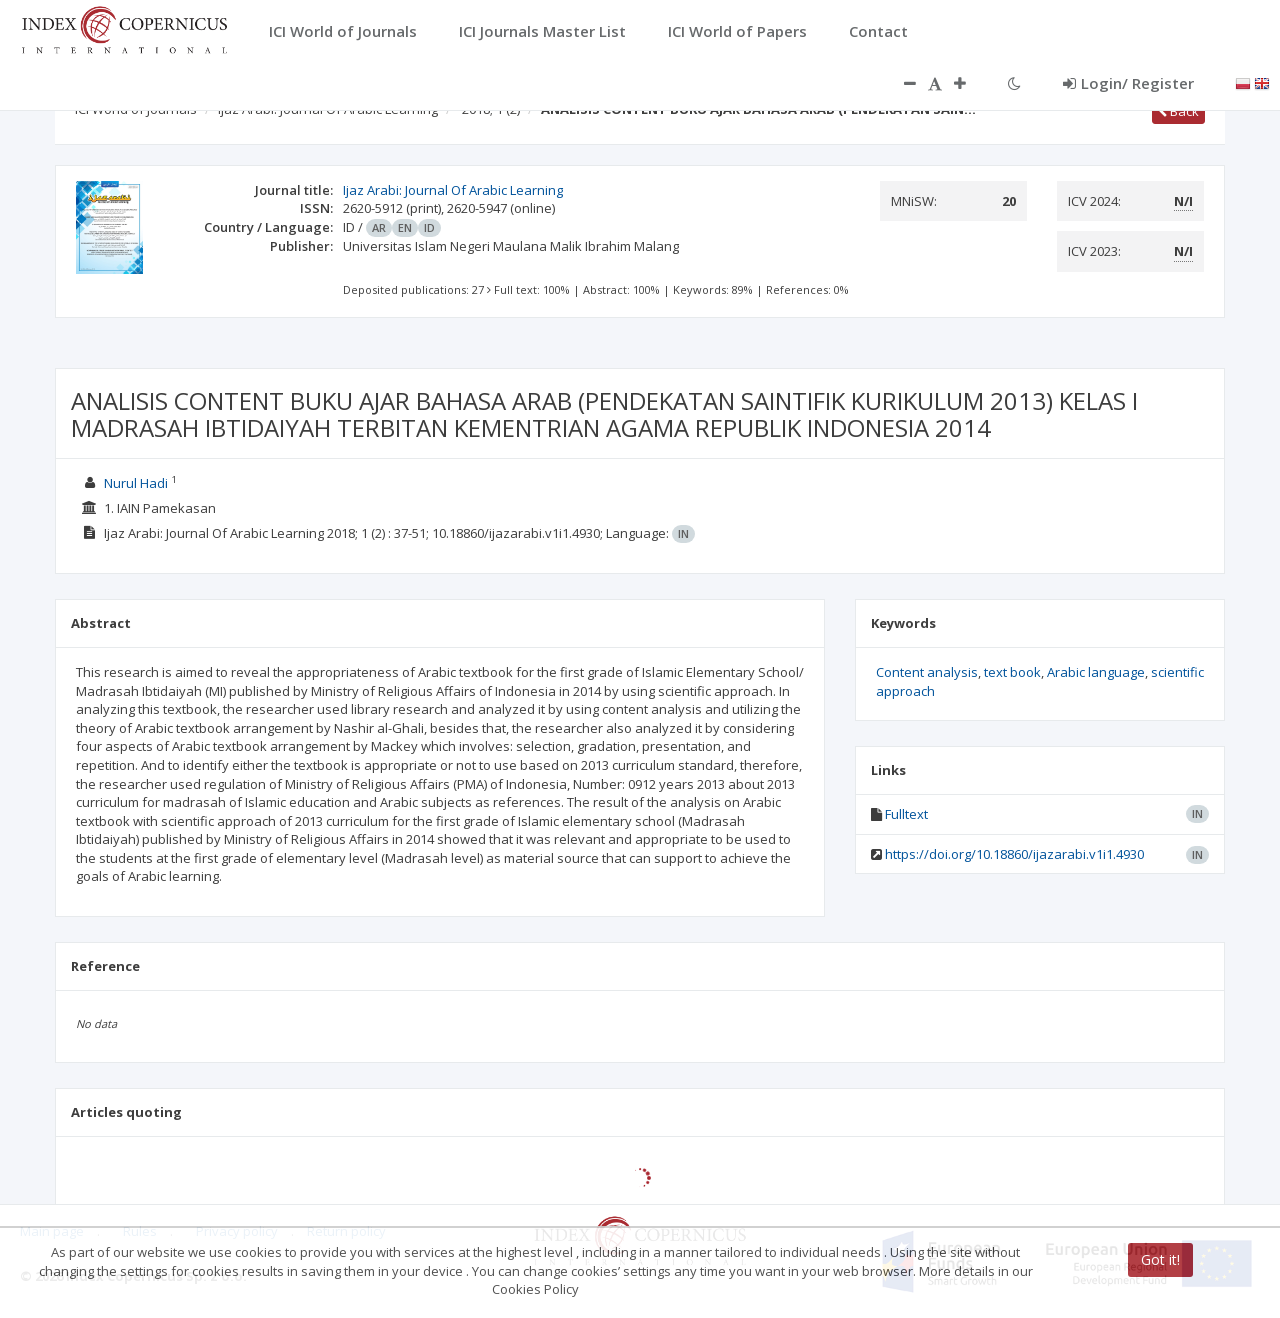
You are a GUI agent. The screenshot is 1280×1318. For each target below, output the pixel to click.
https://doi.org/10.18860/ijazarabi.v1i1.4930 (1014, 854)
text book (1012, 672)
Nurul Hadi (136, 483)
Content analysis (927, 672)
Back (1178, 111)
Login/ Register (1128, 83)
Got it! (1160, 1259)
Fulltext (906, 814)
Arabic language (1096, 672)
